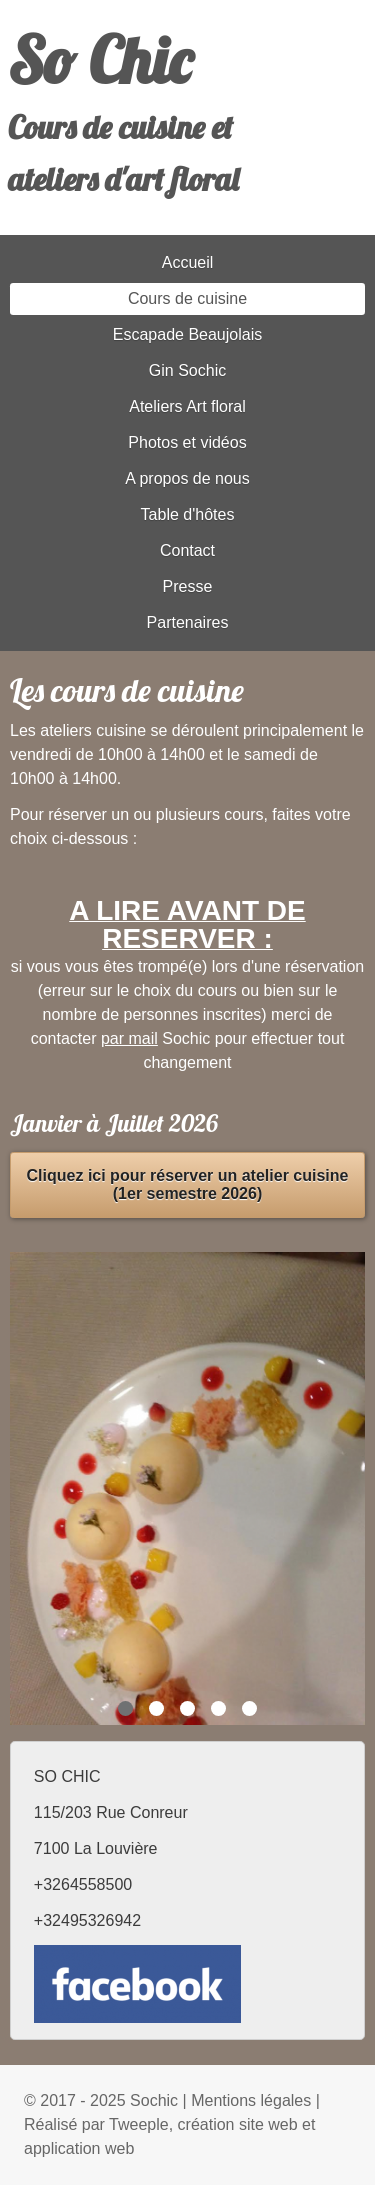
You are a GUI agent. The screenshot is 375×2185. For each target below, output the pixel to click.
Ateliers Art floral (187, 406)
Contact (187, 550)
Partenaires (188, 622)
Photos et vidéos (187, 442)
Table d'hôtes (188, 514)
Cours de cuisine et (120, 127)
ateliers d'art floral (123, 179)
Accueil (188, 262)
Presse (188, 586)
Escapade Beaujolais (187, 334)
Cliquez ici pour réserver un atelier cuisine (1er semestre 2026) (188, 1184)
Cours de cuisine (187, 298)
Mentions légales (251, 2100)
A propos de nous (187, 478)
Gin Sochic (187, 370)
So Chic (100, 60)
